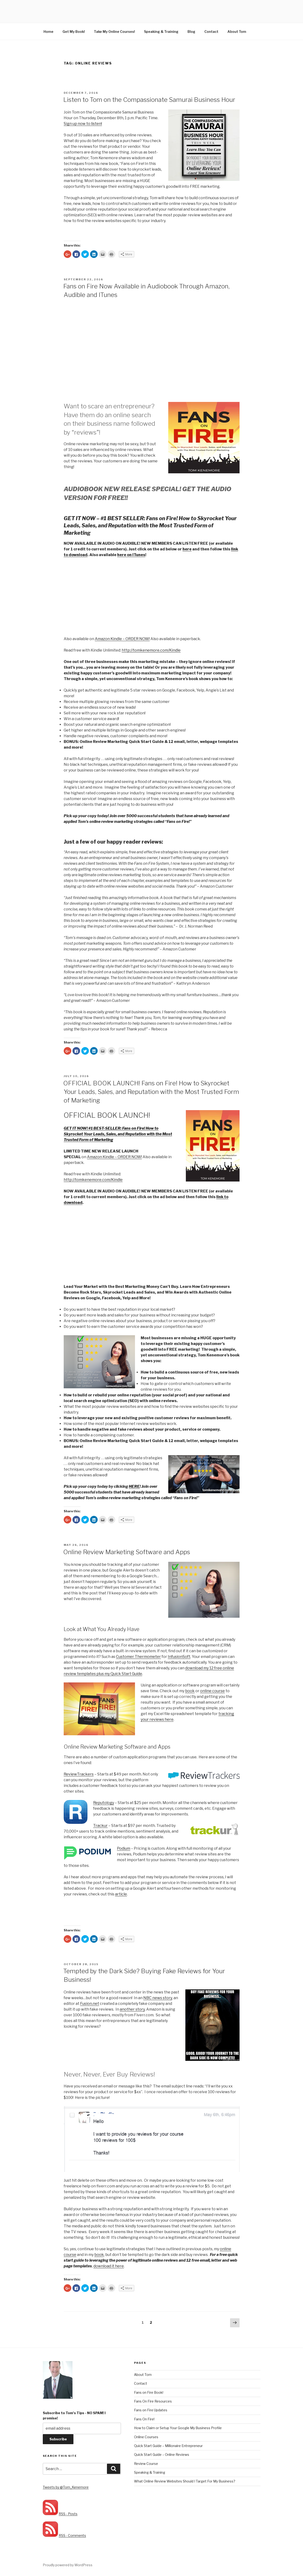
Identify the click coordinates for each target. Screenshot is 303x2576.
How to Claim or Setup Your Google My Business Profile (178, 2428)
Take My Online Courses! (114, 32)
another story (132, 2009)
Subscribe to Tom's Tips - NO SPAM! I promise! (74, 2415)
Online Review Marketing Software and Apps (126, 1552)
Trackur (100, 1825)
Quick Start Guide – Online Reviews (161, 2454)
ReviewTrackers (79, 1774)
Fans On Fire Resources (153, 2401)
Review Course (146, 2464)
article (121, 1894)
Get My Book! (74, 32)
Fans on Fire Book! (148, 2392)
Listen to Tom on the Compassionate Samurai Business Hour (149, 99)
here (187, 549)
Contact (211, 32)
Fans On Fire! (144, 2419)
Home (48, 32)
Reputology (103, 1802)
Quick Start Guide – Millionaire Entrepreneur (168, 2446)
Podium (123, 1848)
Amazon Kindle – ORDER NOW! (122, 639)
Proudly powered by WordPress (67, 2565)
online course (212, 1691)
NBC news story (157, 1998)
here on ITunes (131, 555)
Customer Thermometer (138, 1656)
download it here (108, 2266)
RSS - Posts (68, 2514)
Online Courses (146, 2437)
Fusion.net (89, 2003)
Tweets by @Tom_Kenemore (66, 2487)
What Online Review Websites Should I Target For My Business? (184, 2481)
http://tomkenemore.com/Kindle (151, 650)
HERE (134, 1486)
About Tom (236, 32)
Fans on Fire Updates (150, 2410)
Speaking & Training (161, 32)
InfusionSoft (179, 1656)
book (190, 1691)
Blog (191, 32)
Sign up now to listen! (83, 123)
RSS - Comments (72, 2535)
